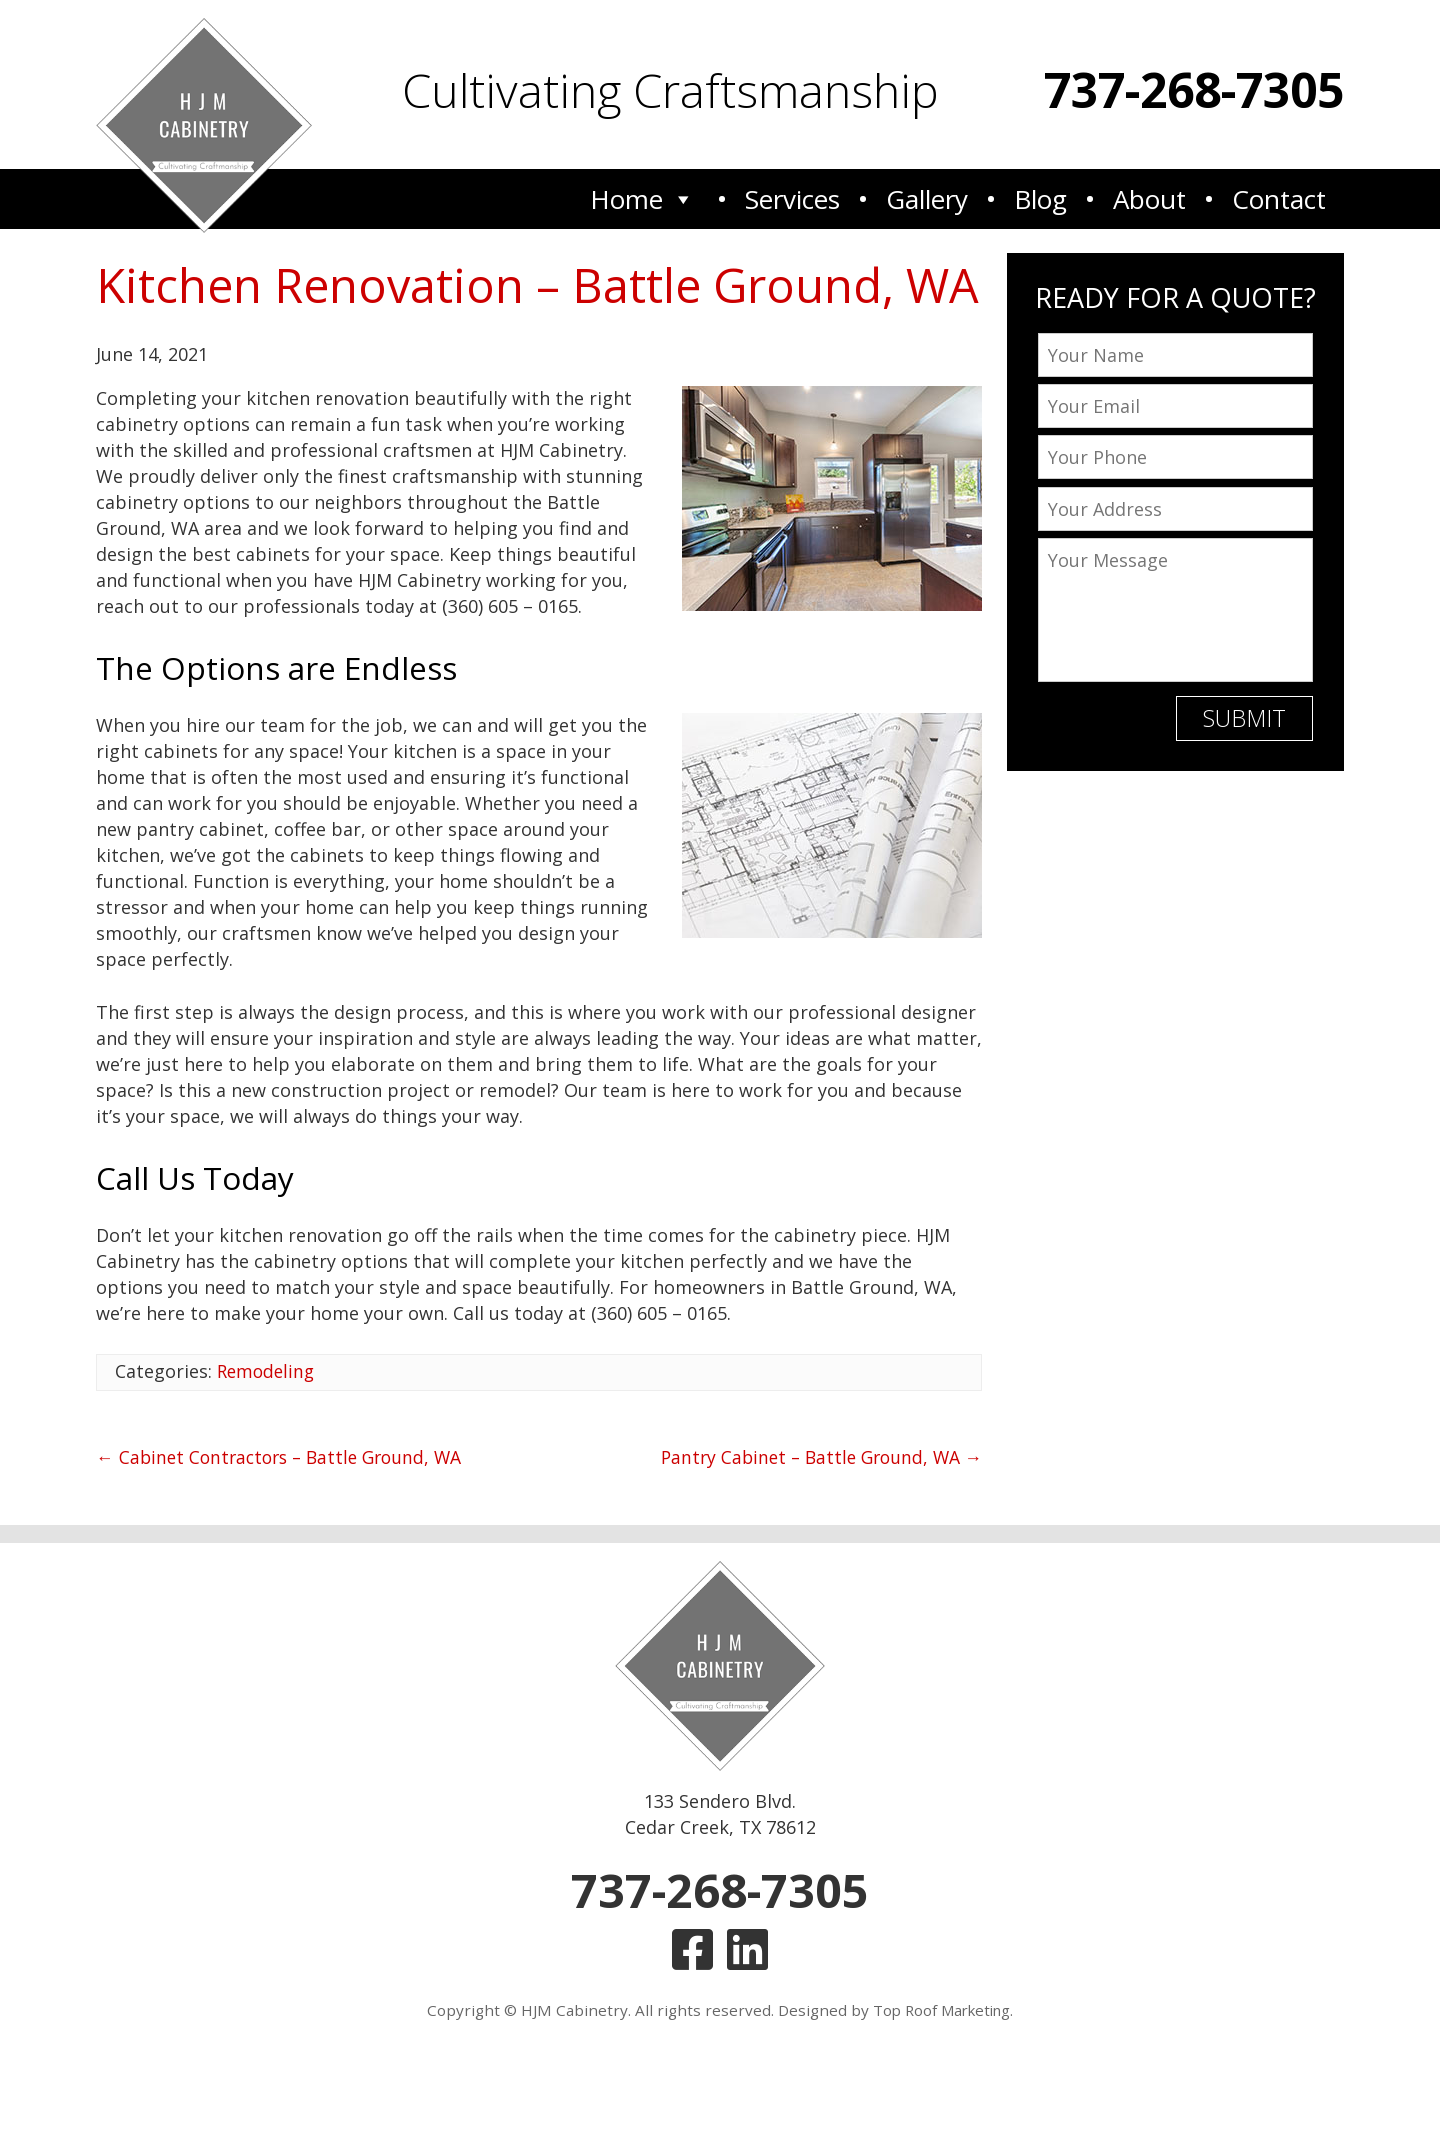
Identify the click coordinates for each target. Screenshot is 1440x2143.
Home (642, 198)
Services (792, 198)
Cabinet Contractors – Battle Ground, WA (286, 1521)
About (1149, 198)
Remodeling (268, 1436)
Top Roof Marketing (941, 2081)
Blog (1040, 198)
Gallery (927, 198)
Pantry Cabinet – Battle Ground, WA (815, 1521)
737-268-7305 (1194, 89)
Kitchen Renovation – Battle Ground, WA (504, 317)
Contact (1279, 198)
